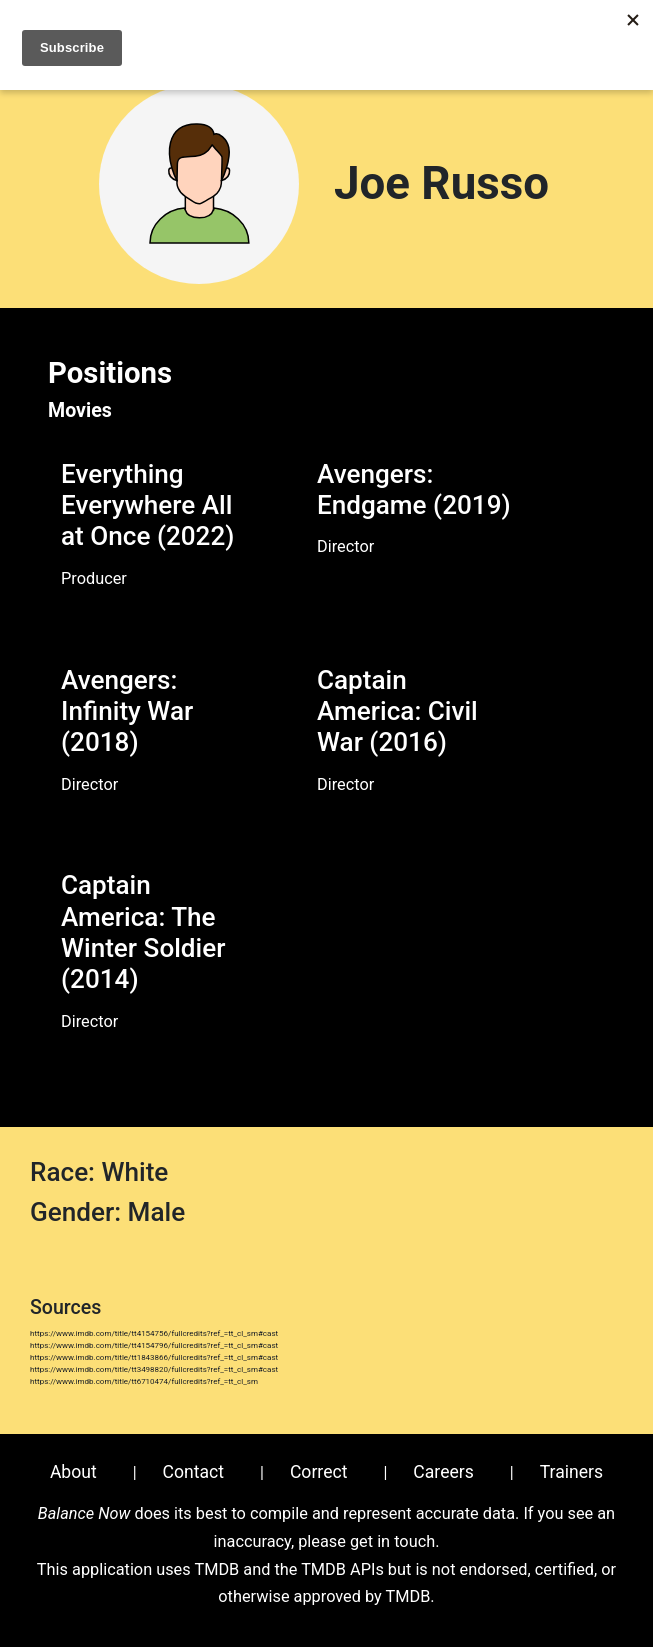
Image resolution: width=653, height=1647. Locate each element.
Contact (194, 1472)
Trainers (571, 1472)
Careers (443, 1472)
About (73, 1472)
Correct (319, 1472)
